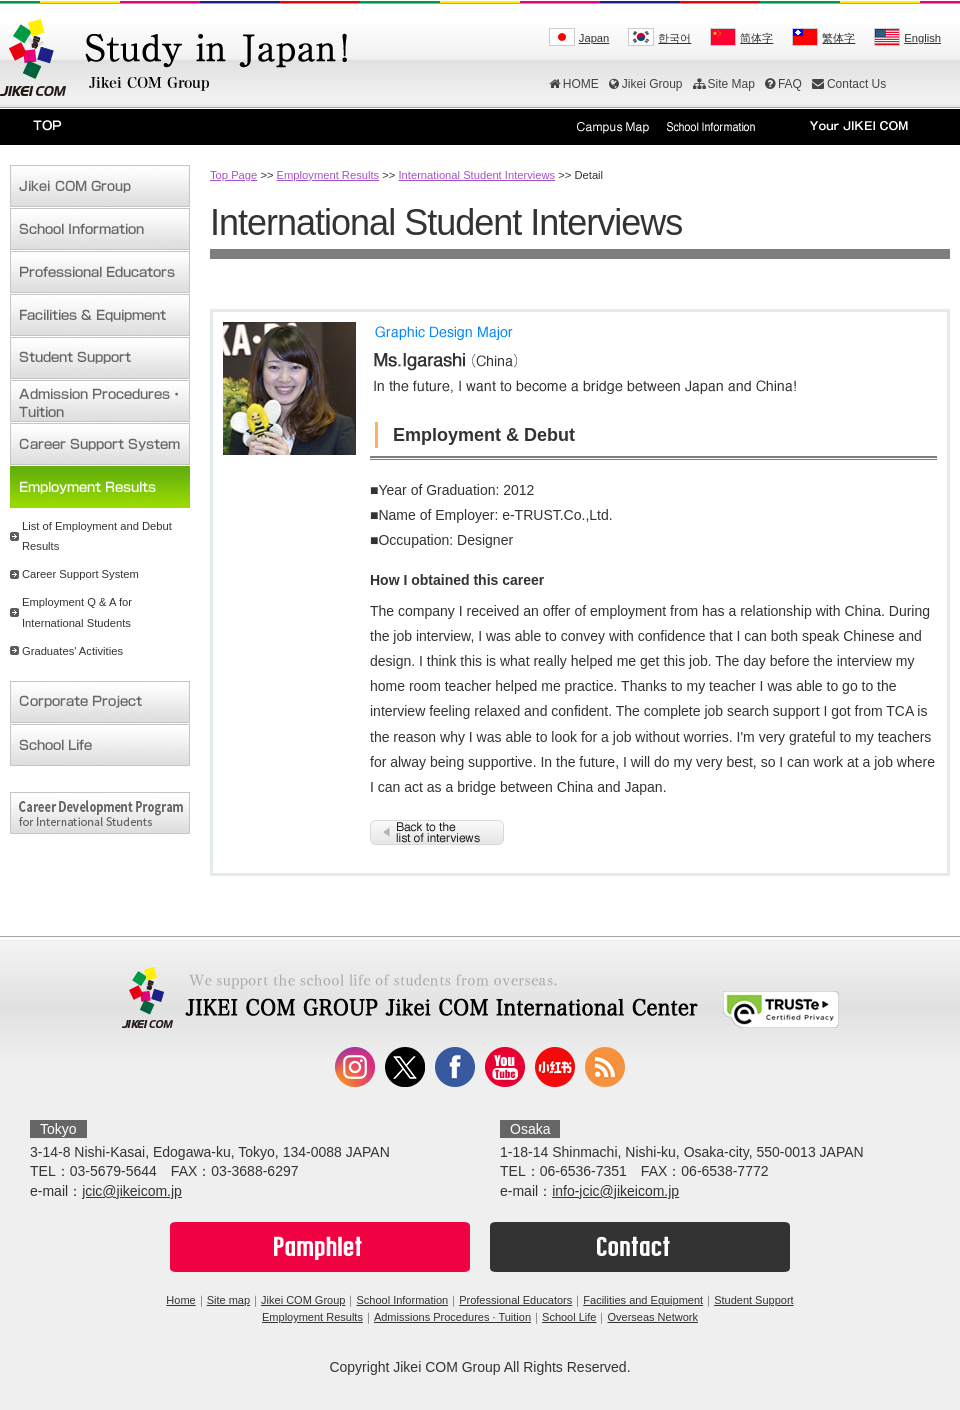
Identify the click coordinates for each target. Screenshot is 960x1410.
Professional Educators (515, 1300)
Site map (228, 1300)
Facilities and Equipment (643, 1300)
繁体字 (838, 38)
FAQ (783, 84)
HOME (574, 84)
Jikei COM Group (303, 1300)
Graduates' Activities (72, 651)
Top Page (233, 175)
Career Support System (80, 574)
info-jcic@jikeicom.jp (615, 1191)
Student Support (754, 1300)
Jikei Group (646, 84)
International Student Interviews (476, 175)
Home (180, 1300)
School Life (569, 1317)
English (922, 38)
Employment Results (328, 175)
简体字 (756, 38)
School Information (402, 1300)
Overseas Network (652, 1317)
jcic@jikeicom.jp (132, 1191)
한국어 (674, 38)
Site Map (724, 84)
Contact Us (849, 84)
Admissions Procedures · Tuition (452, 1317)
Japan (594, 38)
